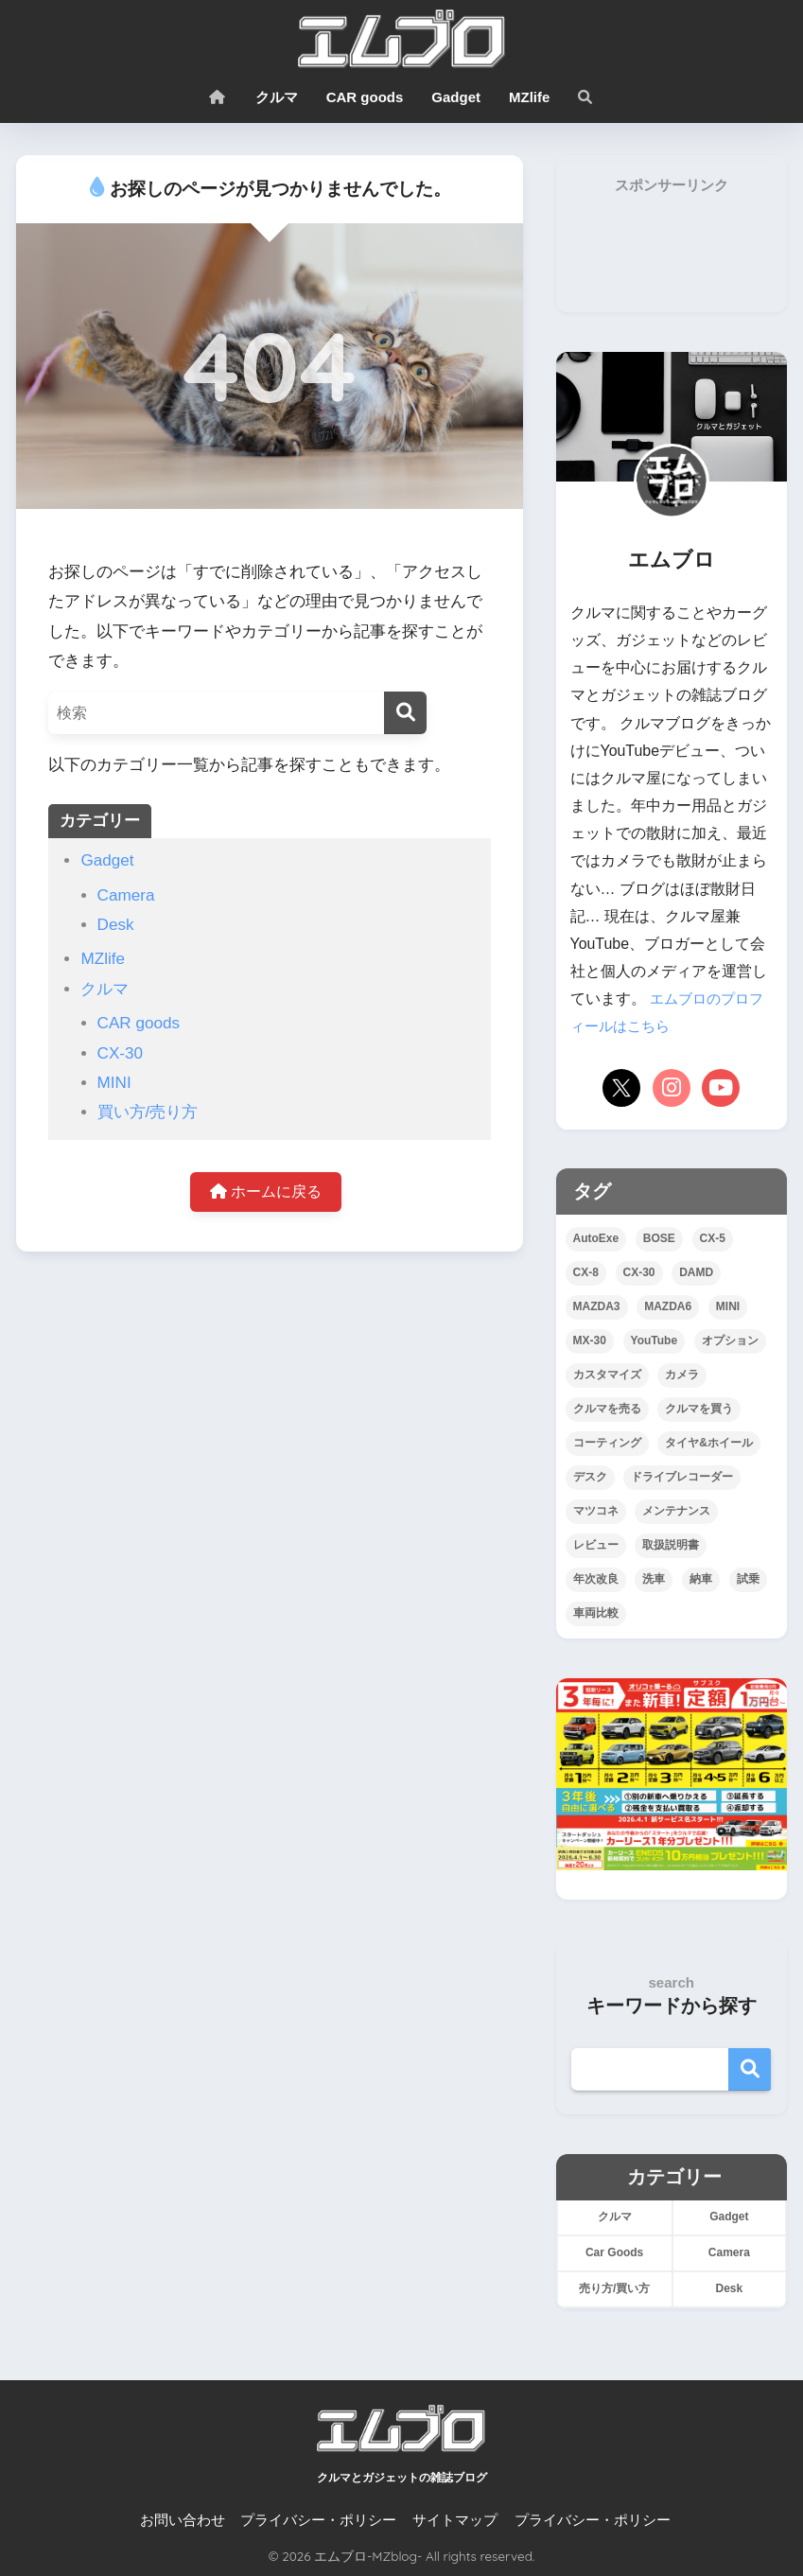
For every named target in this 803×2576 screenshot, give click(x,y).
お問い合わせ (182, 2520)
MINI (114, 1083)
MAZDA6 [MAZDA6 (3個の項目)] (667, 1306)
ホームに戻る (265, 1193)
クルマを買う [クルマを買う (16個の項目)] (699, 1408)
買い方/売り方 (148, 1112)
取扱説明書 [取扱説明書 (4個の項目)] (670, 1544)
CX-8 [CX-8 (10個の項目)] (586, 1272)
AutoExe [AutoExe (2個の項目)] (596, 1238)
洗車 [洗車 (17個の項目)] (653, 1579)
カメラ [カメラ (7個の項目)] (682, 1374)
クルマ (276, 97)
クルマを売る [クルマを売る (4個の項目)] (607, 1408)
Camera (126, 895)
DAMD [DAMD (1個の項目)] (696, 1272)
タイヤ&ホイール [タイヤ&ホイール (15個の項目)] (709, 1442)
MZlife (529, 97)
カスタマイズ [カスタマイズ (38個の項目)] (607, 1374)
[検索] (405, 713)
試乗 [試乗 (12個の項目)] (748, 1579)
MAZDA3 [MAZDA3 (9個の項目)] (596, 1306)
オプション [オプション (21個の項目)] (730, 1340)
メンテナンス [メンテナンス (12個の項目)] (676, 1510)
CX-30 (120, 1053)
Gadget (455, 97)
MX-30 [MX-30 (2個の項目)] (589, 1340)
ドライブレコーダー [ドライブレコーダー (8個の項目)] (682, 1476)
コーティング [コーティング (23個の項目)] (607, 1442)
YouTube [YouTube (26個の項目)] (654, 1340)
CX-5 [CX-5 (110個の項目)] (712, 1238)
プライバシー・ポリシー (318, 2520)
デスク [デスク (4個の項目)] (590, 1476)
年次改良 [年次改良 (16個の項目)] (596, 1579)
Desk (115, 925)
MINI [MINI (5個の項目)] (728, 1306)
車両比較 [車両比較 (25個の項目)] (596, 1613)
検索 (749, 2069)
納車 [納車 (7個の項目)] (701, 1579)
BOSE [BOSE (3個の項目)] (659, 1238)
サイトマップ (455, 2520)
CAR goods (365, 97)
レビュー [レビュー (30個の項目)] (596, 1544)
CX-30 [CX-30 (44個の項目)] (639, 1272)
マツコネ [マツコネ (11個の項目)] (596, 1510)
